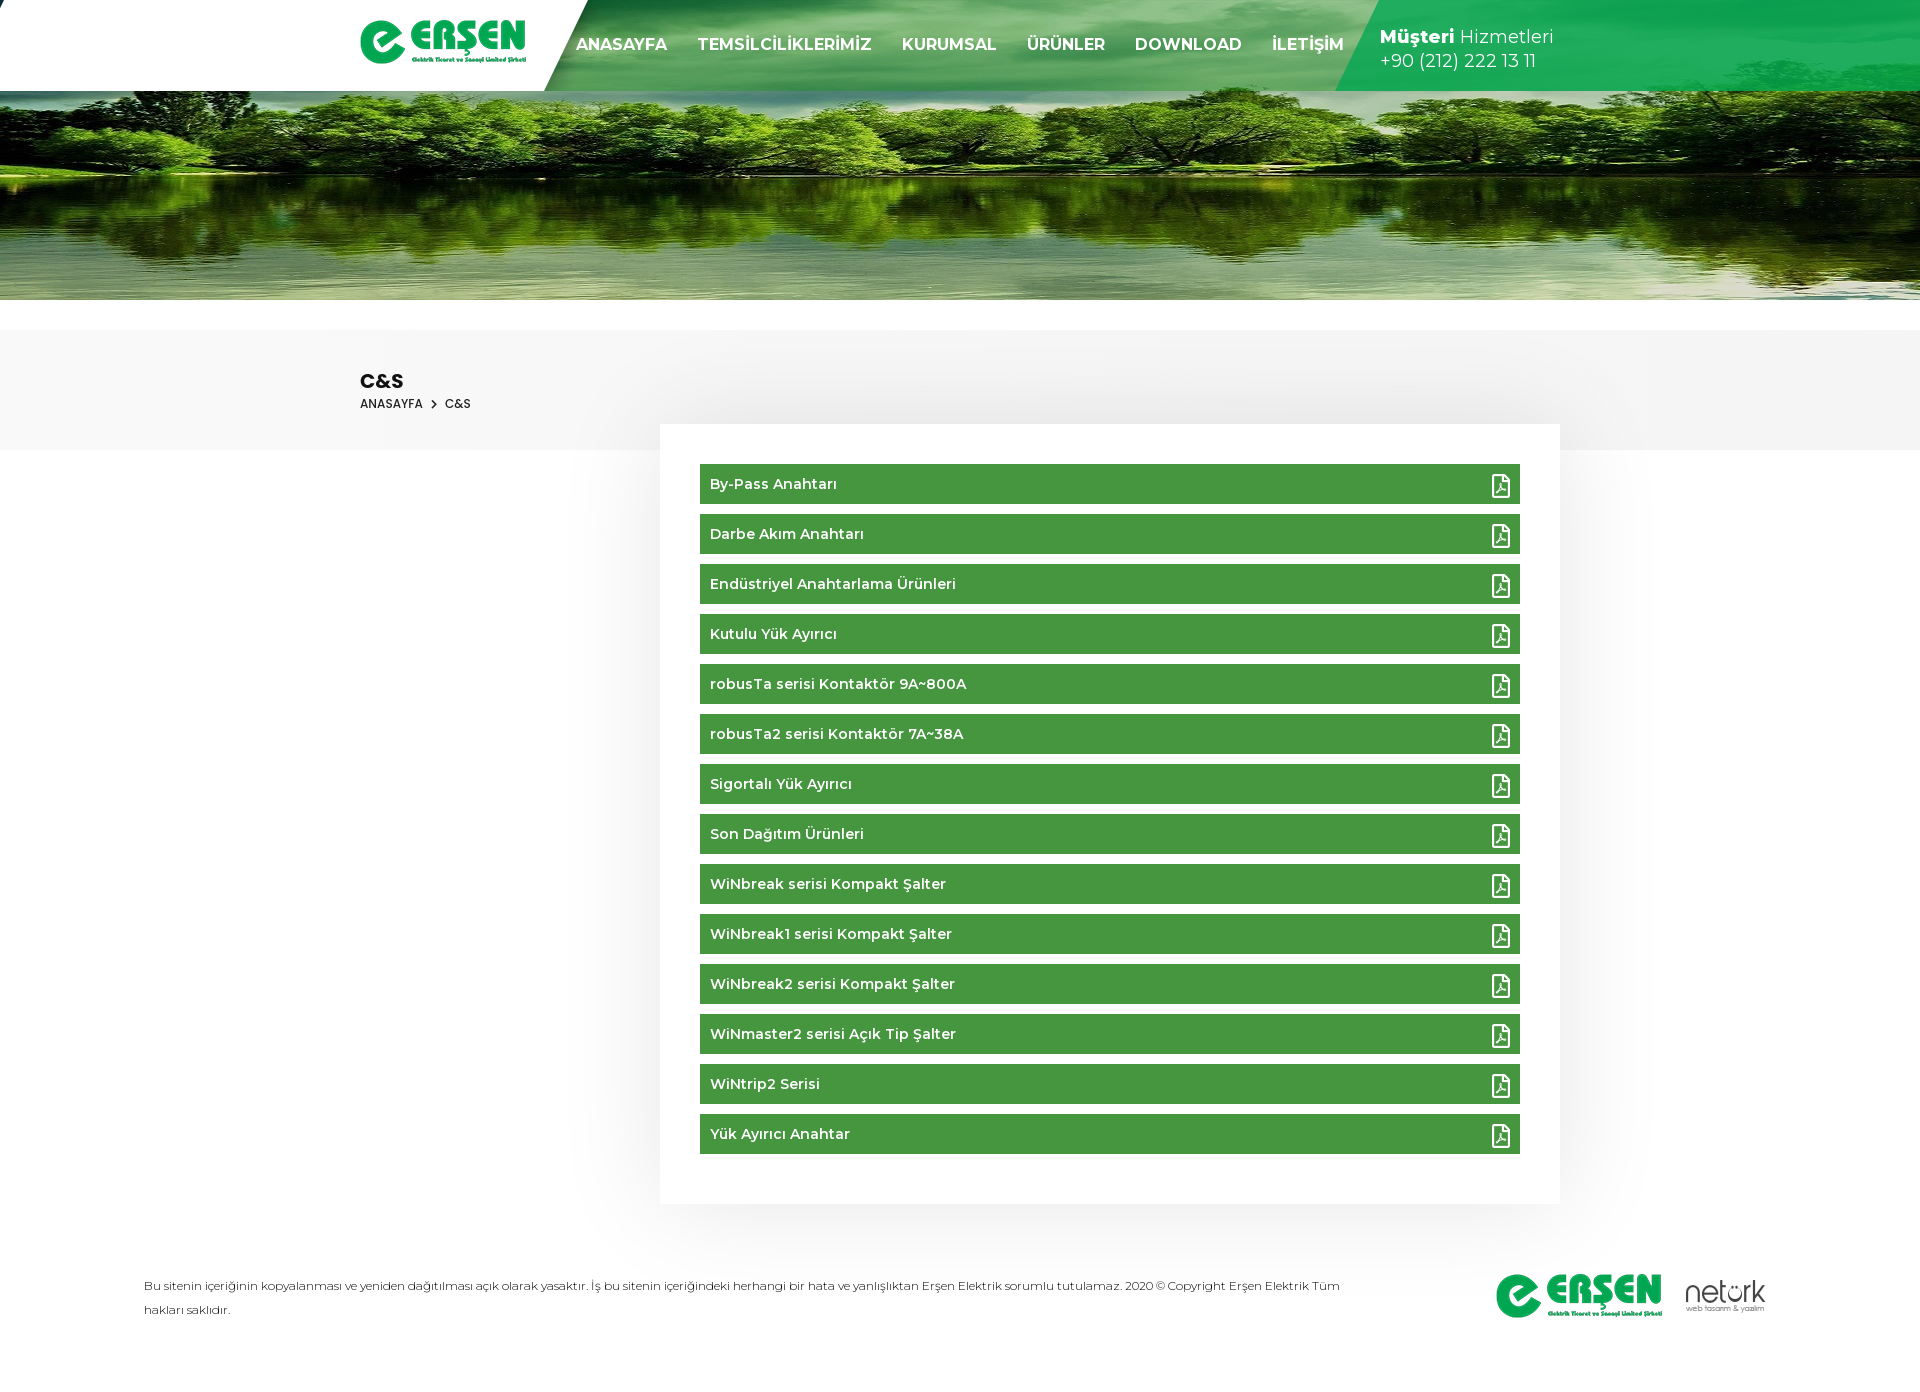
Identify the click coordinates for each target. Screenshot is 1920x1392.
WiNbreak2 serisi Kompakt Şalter (1110, 986)
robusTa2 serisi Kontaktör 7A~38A (1110, 736)
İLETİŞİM (1308, 44)
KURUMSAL (949, 44)
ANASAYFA (621, 44)
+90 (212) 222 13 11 (1458, 61)
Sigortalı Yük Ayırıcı (1110, 786)
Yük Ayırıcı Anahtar (1110, 1136)
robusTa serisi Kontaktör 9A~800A (1110, 686)
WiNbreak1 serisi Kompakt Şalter (1110, 936)
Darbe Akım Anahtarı (1110, 536)
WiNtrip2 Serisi (1110, 1086)
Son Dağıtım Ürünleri (1110, 836)
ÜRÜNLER (1066, 44)
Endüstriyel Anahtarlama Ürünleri (1110, 586)
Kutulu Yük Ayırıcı (1110, 636)
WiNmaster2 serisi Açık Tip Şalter (1110, 1036)
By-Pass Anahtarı (1110, 486)
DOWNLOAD (1188, 44)
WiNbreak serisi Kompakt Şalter (1110, 886)
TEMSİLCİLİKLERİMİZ (784, 44)
